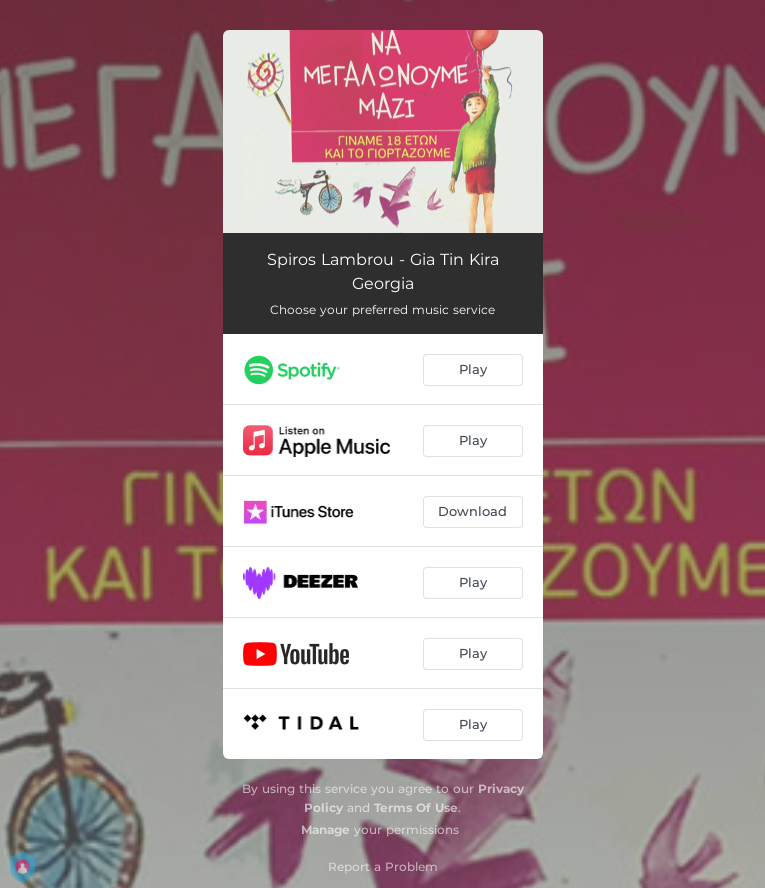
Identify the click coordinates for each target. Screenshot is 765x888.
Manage (325, 829)
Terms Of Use (416, 807)
